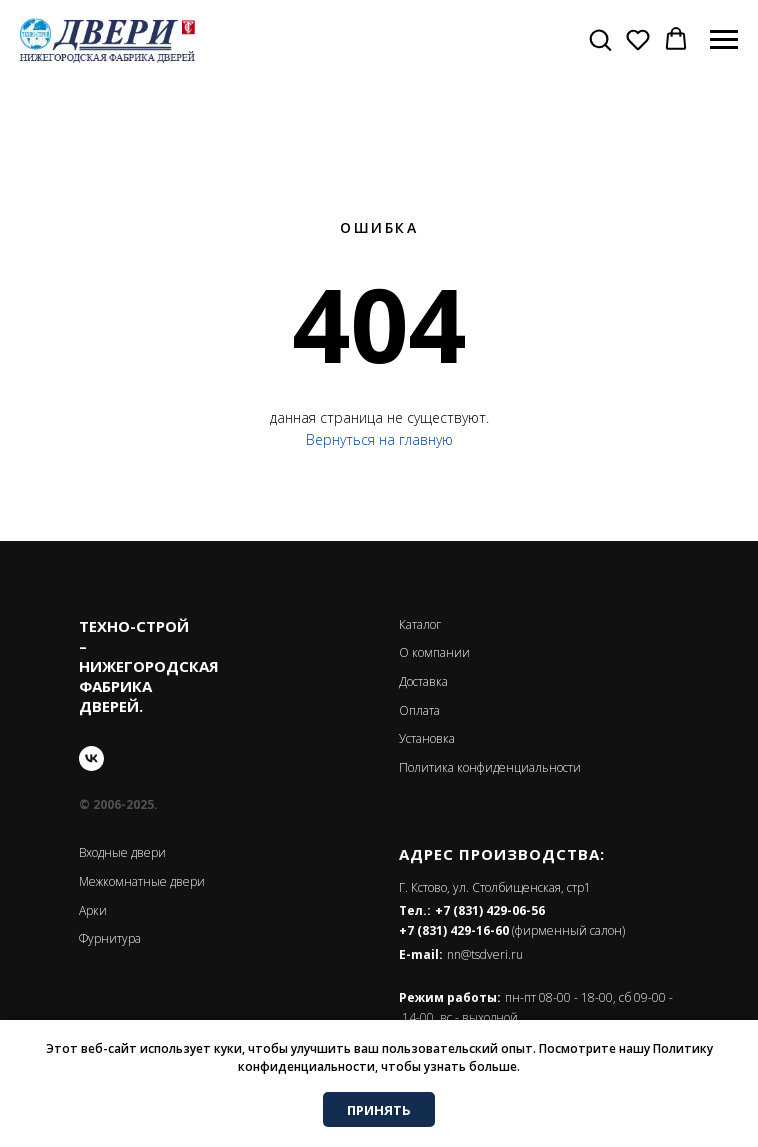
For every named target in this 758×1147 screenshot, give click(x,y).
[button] (600, 39)
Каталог (420, 624)
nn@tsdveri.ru (485, 954)
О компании (434, 652)
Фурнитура (110, 938)
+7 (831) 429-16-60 (454, 930)
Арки (93, 910)
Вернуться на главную (379, 439)
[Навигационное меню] (724, 40)
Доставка (423, 681)
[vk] (91, 758)
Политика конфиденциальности (490, 767)
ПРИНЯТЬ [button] (379, 1110)
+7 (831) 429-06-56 (490, 910)
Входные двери (122, 852)
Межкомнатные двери (142, 881)
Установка (427, 738)
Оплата (419, 710)
